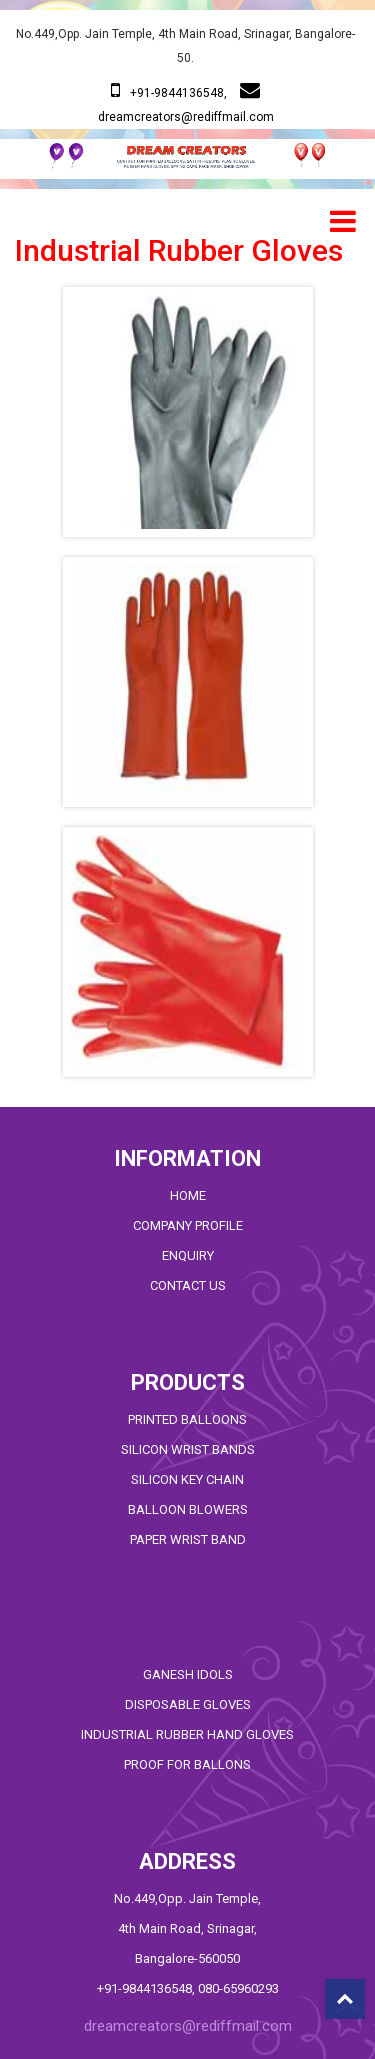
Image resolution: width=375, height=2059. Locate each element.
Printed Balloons (187, 1419)
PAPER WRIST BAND (188, 1539)
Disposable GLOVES (188, 1704)
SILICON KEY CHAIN (187, 1479)
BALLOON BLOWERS (188, 1509)
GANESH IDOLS (188, 1674)
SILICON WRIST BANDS (188, 1449)
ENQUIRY (188, 1255)
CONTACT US (188, 1285)
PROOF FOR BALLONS (187, 1764)
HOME (188, 1195)
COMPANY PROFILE (188, 1225)
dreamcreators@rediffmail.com (186, 117)
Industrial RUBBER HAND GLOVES (187, 1734)
